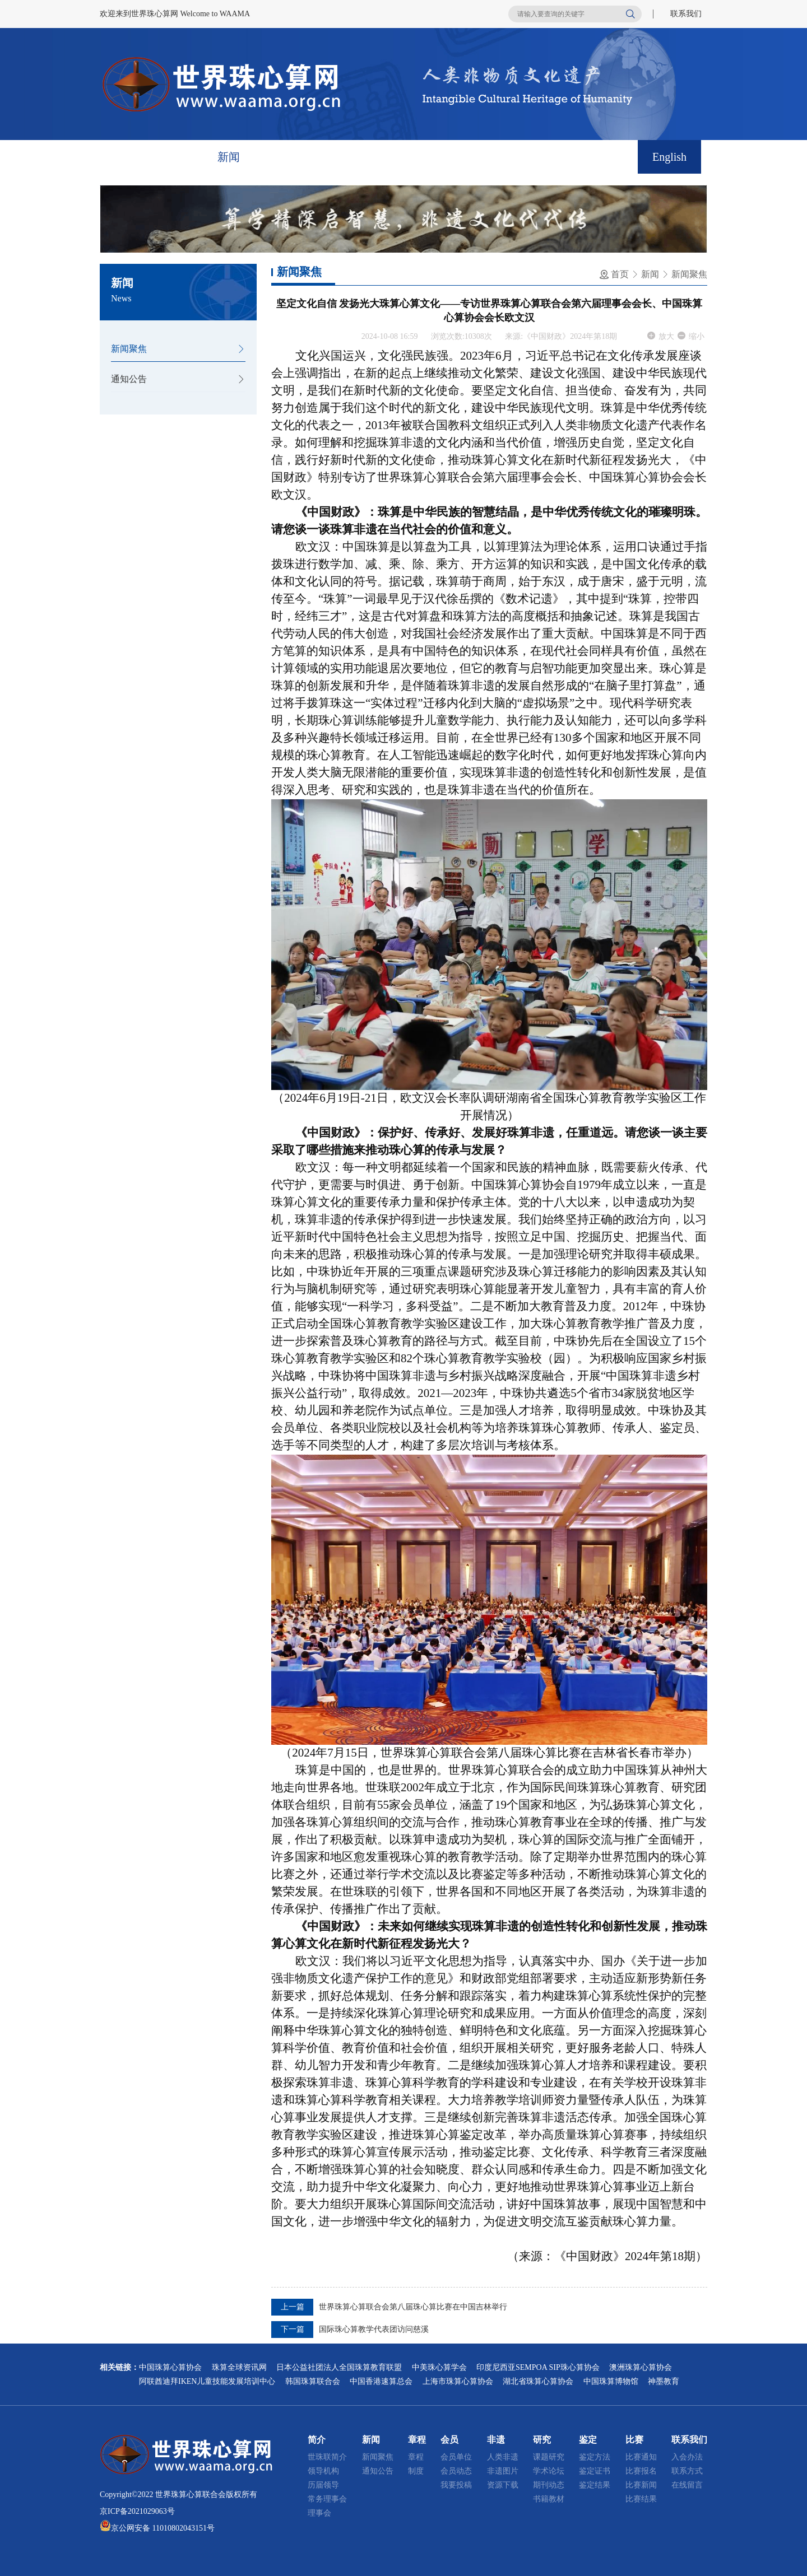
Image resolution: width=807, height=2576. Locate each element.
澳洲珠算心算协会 (640, 2367)
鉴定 (486, 157)
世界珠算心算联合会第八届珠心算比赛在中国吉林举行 (413, 2307)
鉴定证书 (594, 2471)
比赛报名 (641, 2471)
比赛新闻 (641, 2485)
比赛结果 (641, 2499)
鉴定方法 (594, 2457)
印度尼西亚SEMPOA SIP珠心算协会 (538, 2367)
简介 (177, 157)
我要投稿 (456, 2485)
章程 (280, 157)
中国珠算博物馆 (610, 2381)
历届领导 (323, 2485)
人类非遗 (502, 2457)
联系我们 (686, 14)
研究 (435, 157)
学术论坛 (548, 2471)
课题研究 (548, 2457)
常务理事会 (327, 2499)
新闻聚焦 (129, 348)
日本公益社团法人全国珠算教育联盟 (339, 2367)
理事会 (319, 2513)
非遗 (383, 157)
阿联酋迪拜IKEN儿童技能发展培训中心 (207, 2381)
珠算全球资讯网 (239, 2367)
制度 (416, 2471)
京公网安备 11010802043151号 (163, 2528)
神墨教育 (663, 2381)
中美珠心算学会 (439, 2367)
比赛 (538, 157)
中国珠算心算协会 (170, 2367)
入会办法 (687, 2457)
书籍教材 (548, 2499)
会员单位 (456, 2457)
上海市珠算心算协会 (458, 2381)
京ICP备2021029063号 (137, 2511)
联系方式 (687, 2471)
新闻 (228, 157)
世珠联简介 (327, 2457)
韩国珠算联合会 (312, 2381)
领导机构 (323, 2471)
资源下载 (502, 2485)
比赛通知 (641, 2457)
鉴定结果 (594, 2485)
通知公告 (129, 379)
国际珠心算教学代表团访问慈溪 (374, 2329)
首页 (125, 157)
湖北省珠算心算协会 (538, 2381)
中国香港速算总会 (381, 2381)
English (669, 157)
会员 (332, 157)
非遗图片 (502, 2471)
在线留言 (687, 2485)
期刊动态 (548, 2485)
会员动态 (456, 2471)
